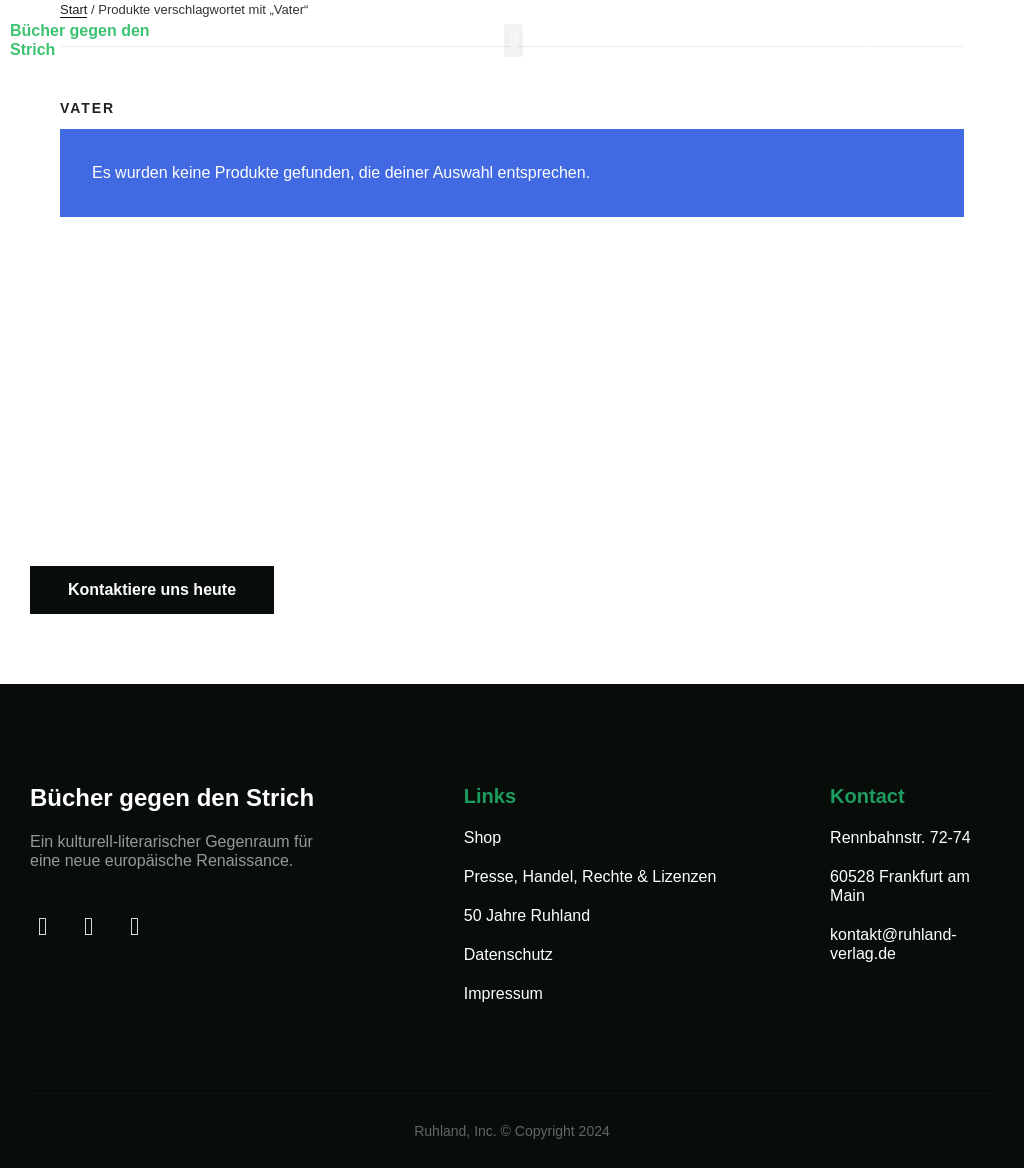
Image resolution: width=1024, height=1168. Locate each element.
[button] (513, 40)
